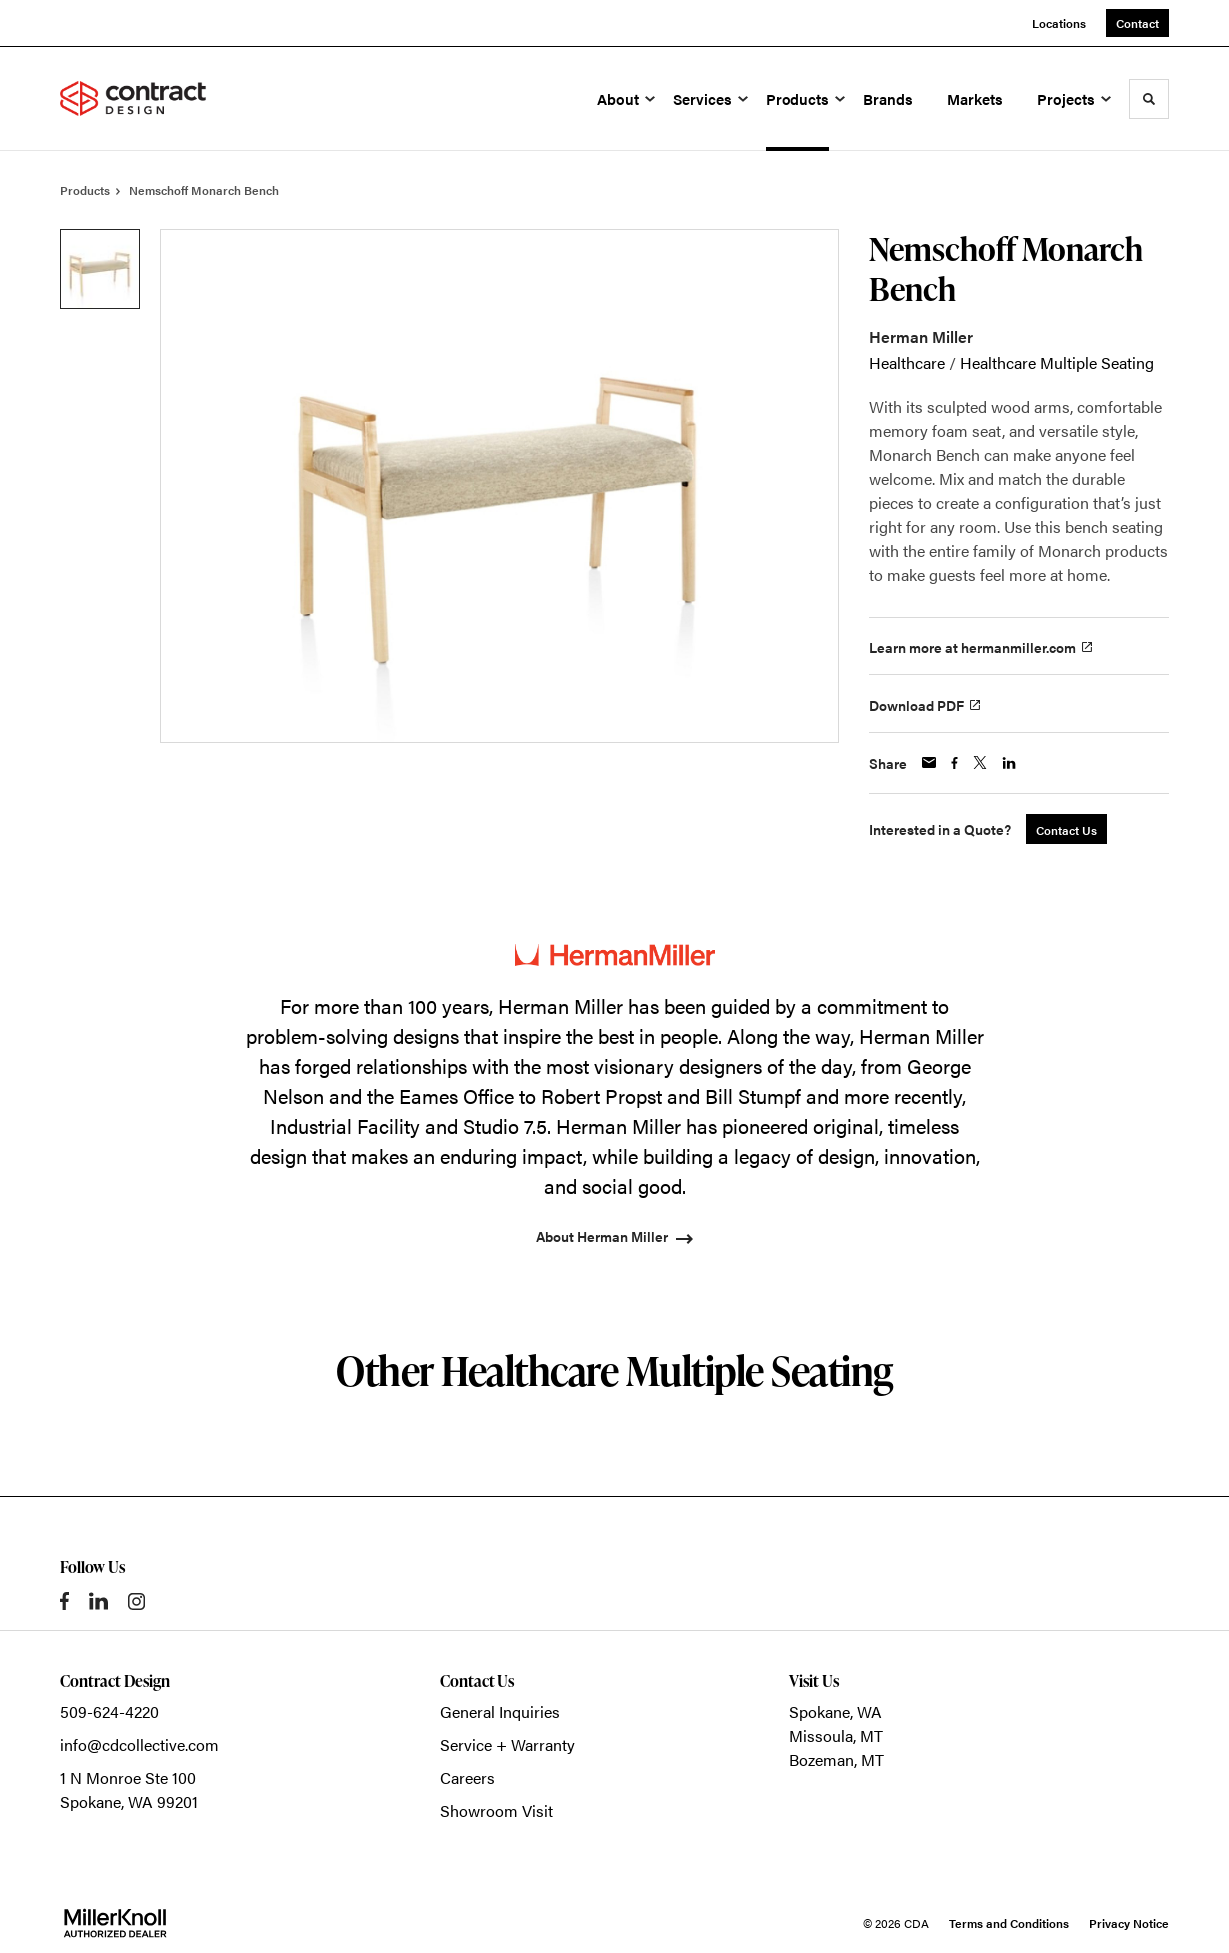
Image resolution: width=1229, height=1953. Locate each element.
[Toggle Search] (1149, 99)
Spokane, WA (835, 1711)
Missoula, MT (836, 1735)
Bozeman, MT (836, 1759)
